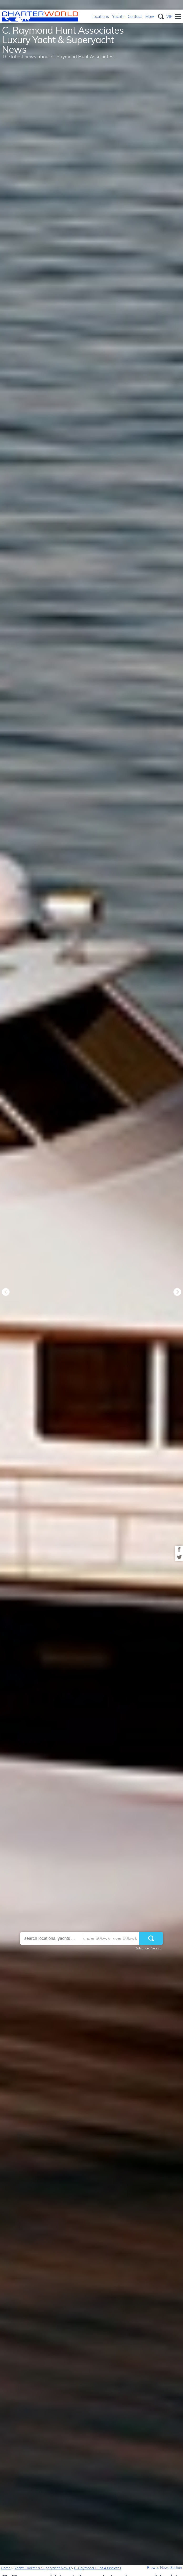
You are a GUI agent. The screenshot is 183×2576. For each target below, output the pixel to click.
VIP (169, 16)
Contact (135, 16)
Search (161, 16)
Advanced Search (149, 1948)
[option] (91, 1288)
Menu (178, 16)
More (149, 16)
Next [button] (177, 1292)
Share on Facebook (179, 1549)
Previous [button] (6, 1292)
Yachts (118, 16)
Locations (100, 16)
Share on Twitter (179, 1557)
